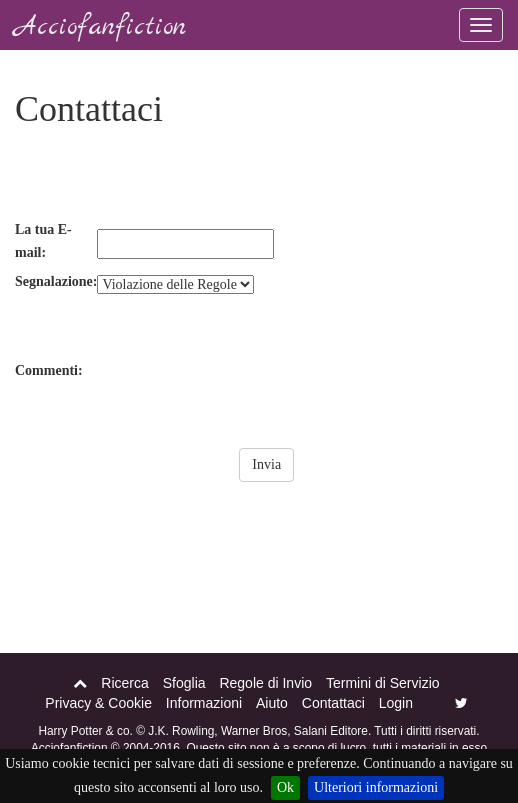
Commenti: (49, 370)
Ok (285, 787)
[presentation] (167, 179)
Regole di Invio (265, 683)
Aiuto (272, 703)
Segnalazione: (56, 281)
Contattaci (333, 703)
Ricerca (124, 683)
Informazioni (204, 703)
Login (396, 703)
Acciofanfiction (100, 27)
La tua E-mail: (43, 241)
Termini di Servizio (383, 683)
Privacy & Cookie (98, 703)
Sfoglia (184, 683)
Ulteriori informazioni (376, 787)
